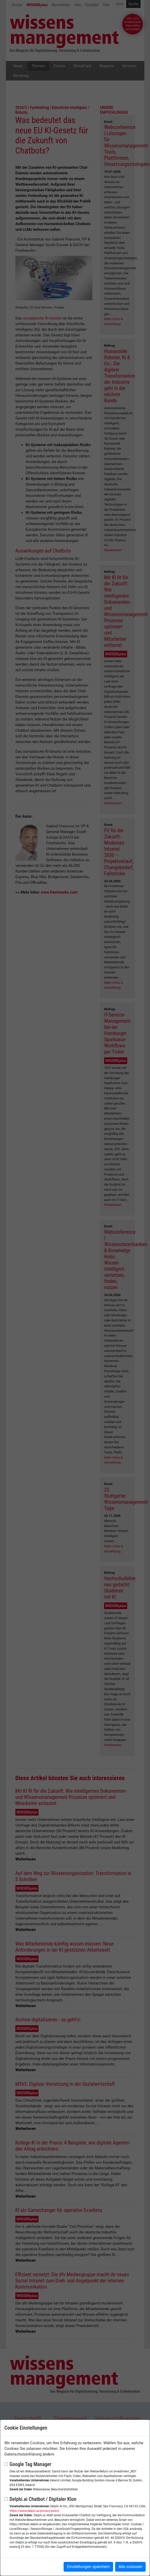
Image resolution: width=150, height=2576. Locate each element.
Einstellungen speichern (88, 2566)
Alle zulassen (130, 2566)
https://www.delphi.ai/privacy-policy (34, 2511)
